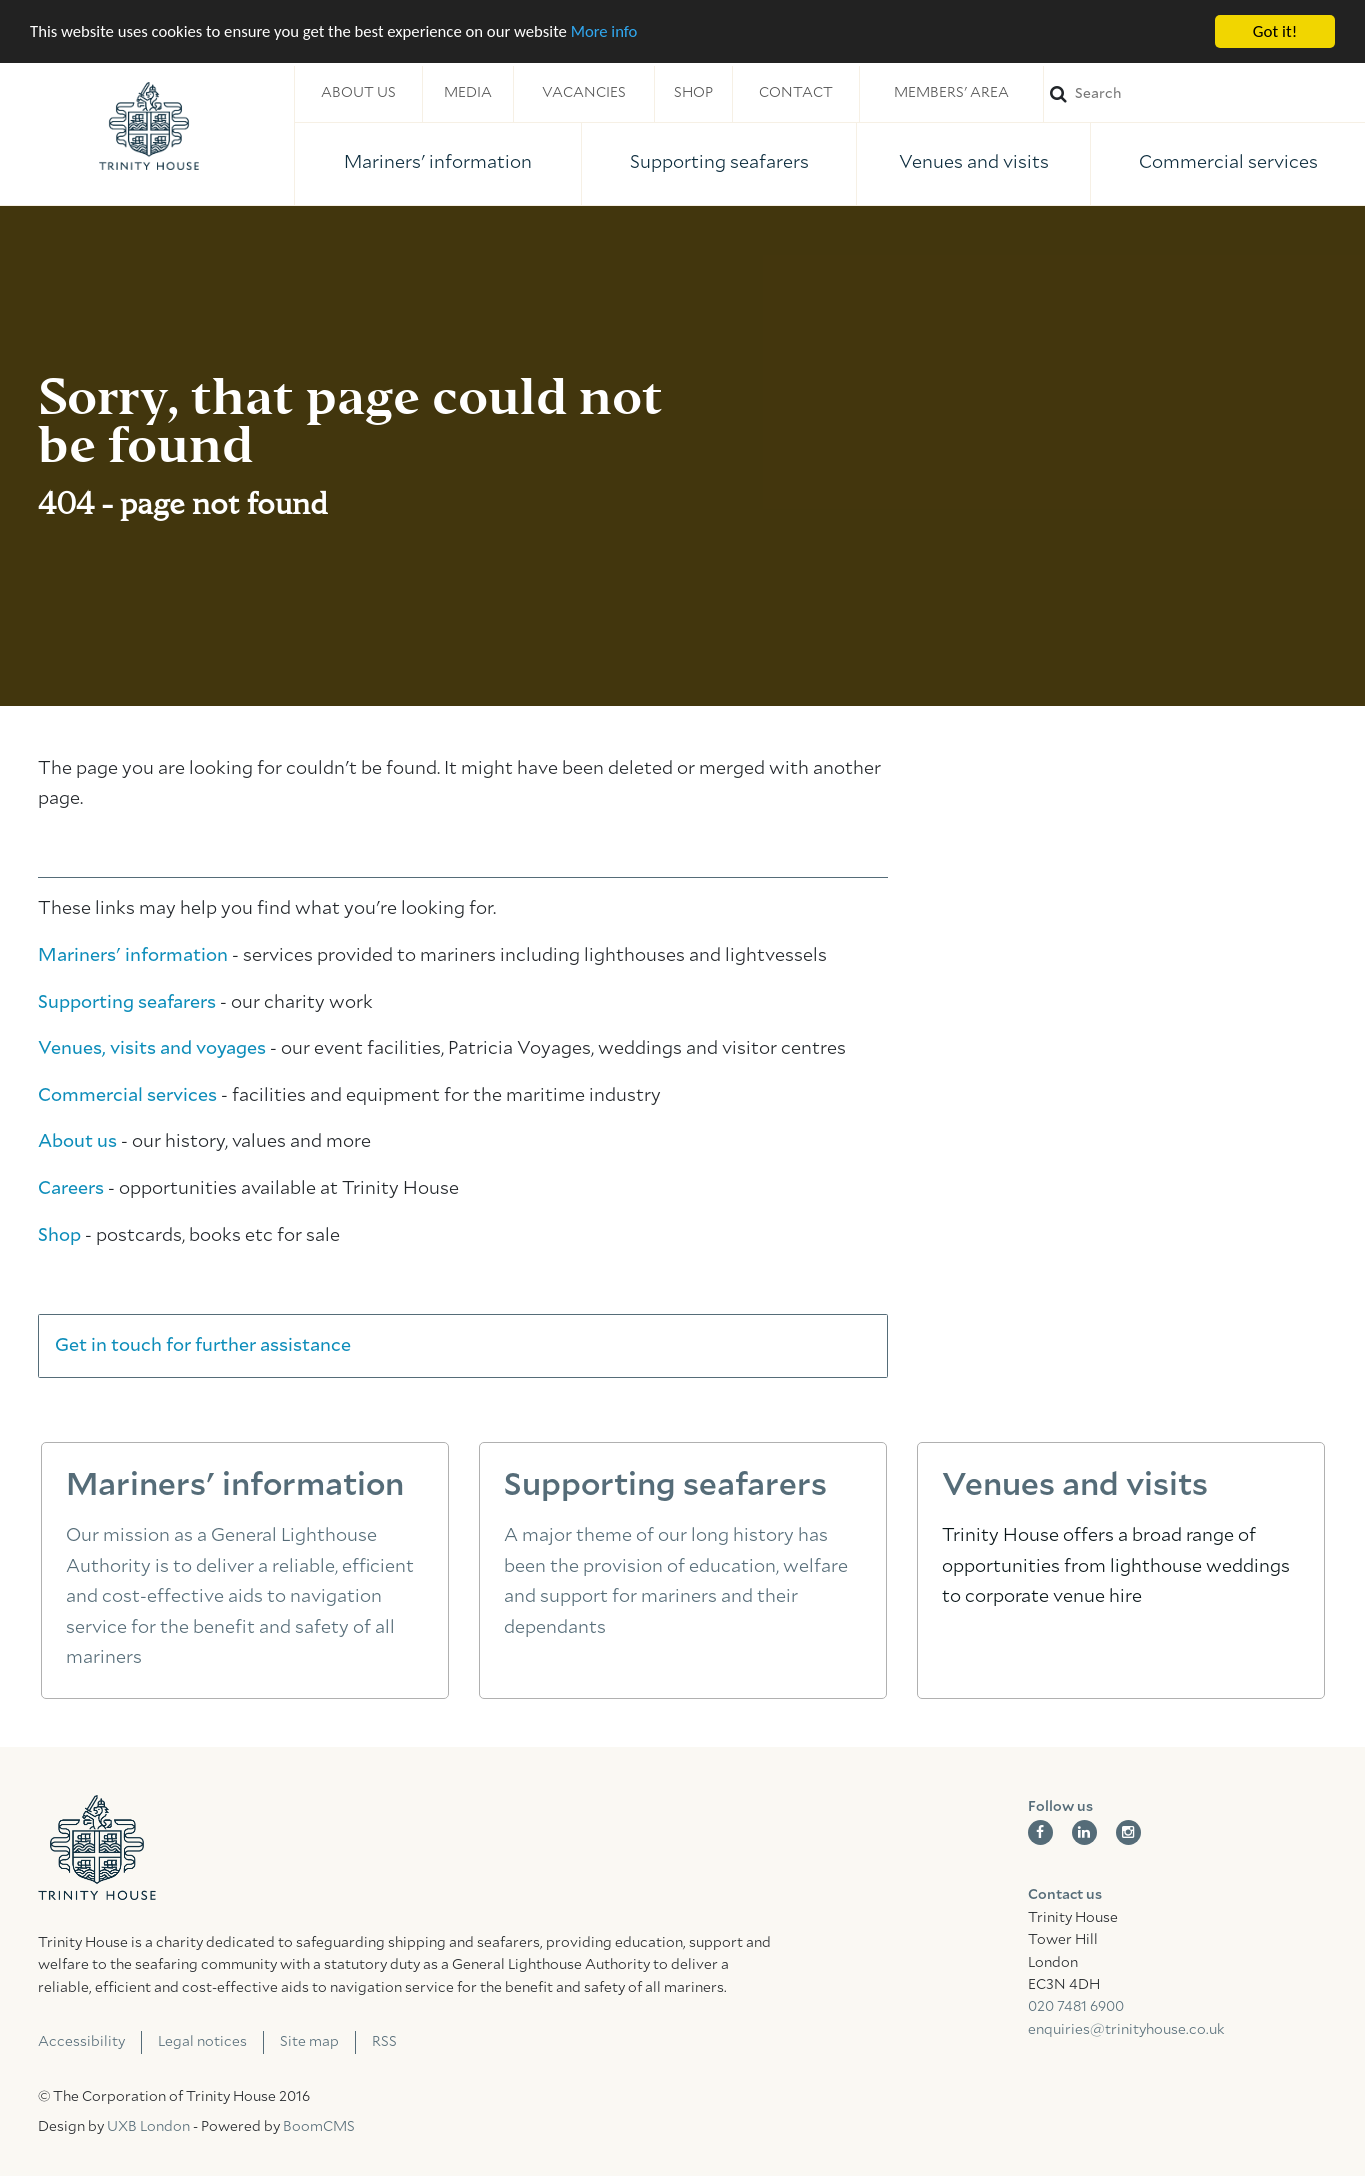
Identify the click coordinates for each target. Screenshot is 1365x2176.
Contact (796, 93)
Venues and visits (974, 163)
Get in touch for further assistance (203, 1346)
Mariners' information (438, 163)
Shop (693, 93)
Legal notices (202, 2042)
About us (358, 93)
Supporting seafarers (719, 163)
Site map (309, 2042)
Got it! (1275, 31)
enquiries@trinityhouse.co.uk (1126, 2030)
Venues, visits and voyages (152, 1049)
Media (468, 93)
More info (615, 32)
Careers (71, 1189)
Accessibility (81, 2042)
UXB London (148, 2127)
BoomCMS (319, 2127)
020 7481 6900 (1076, 2007)
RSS (384, 2042)
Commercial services (1228, 163)
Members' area (951, 93)
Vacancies (584, 93)
